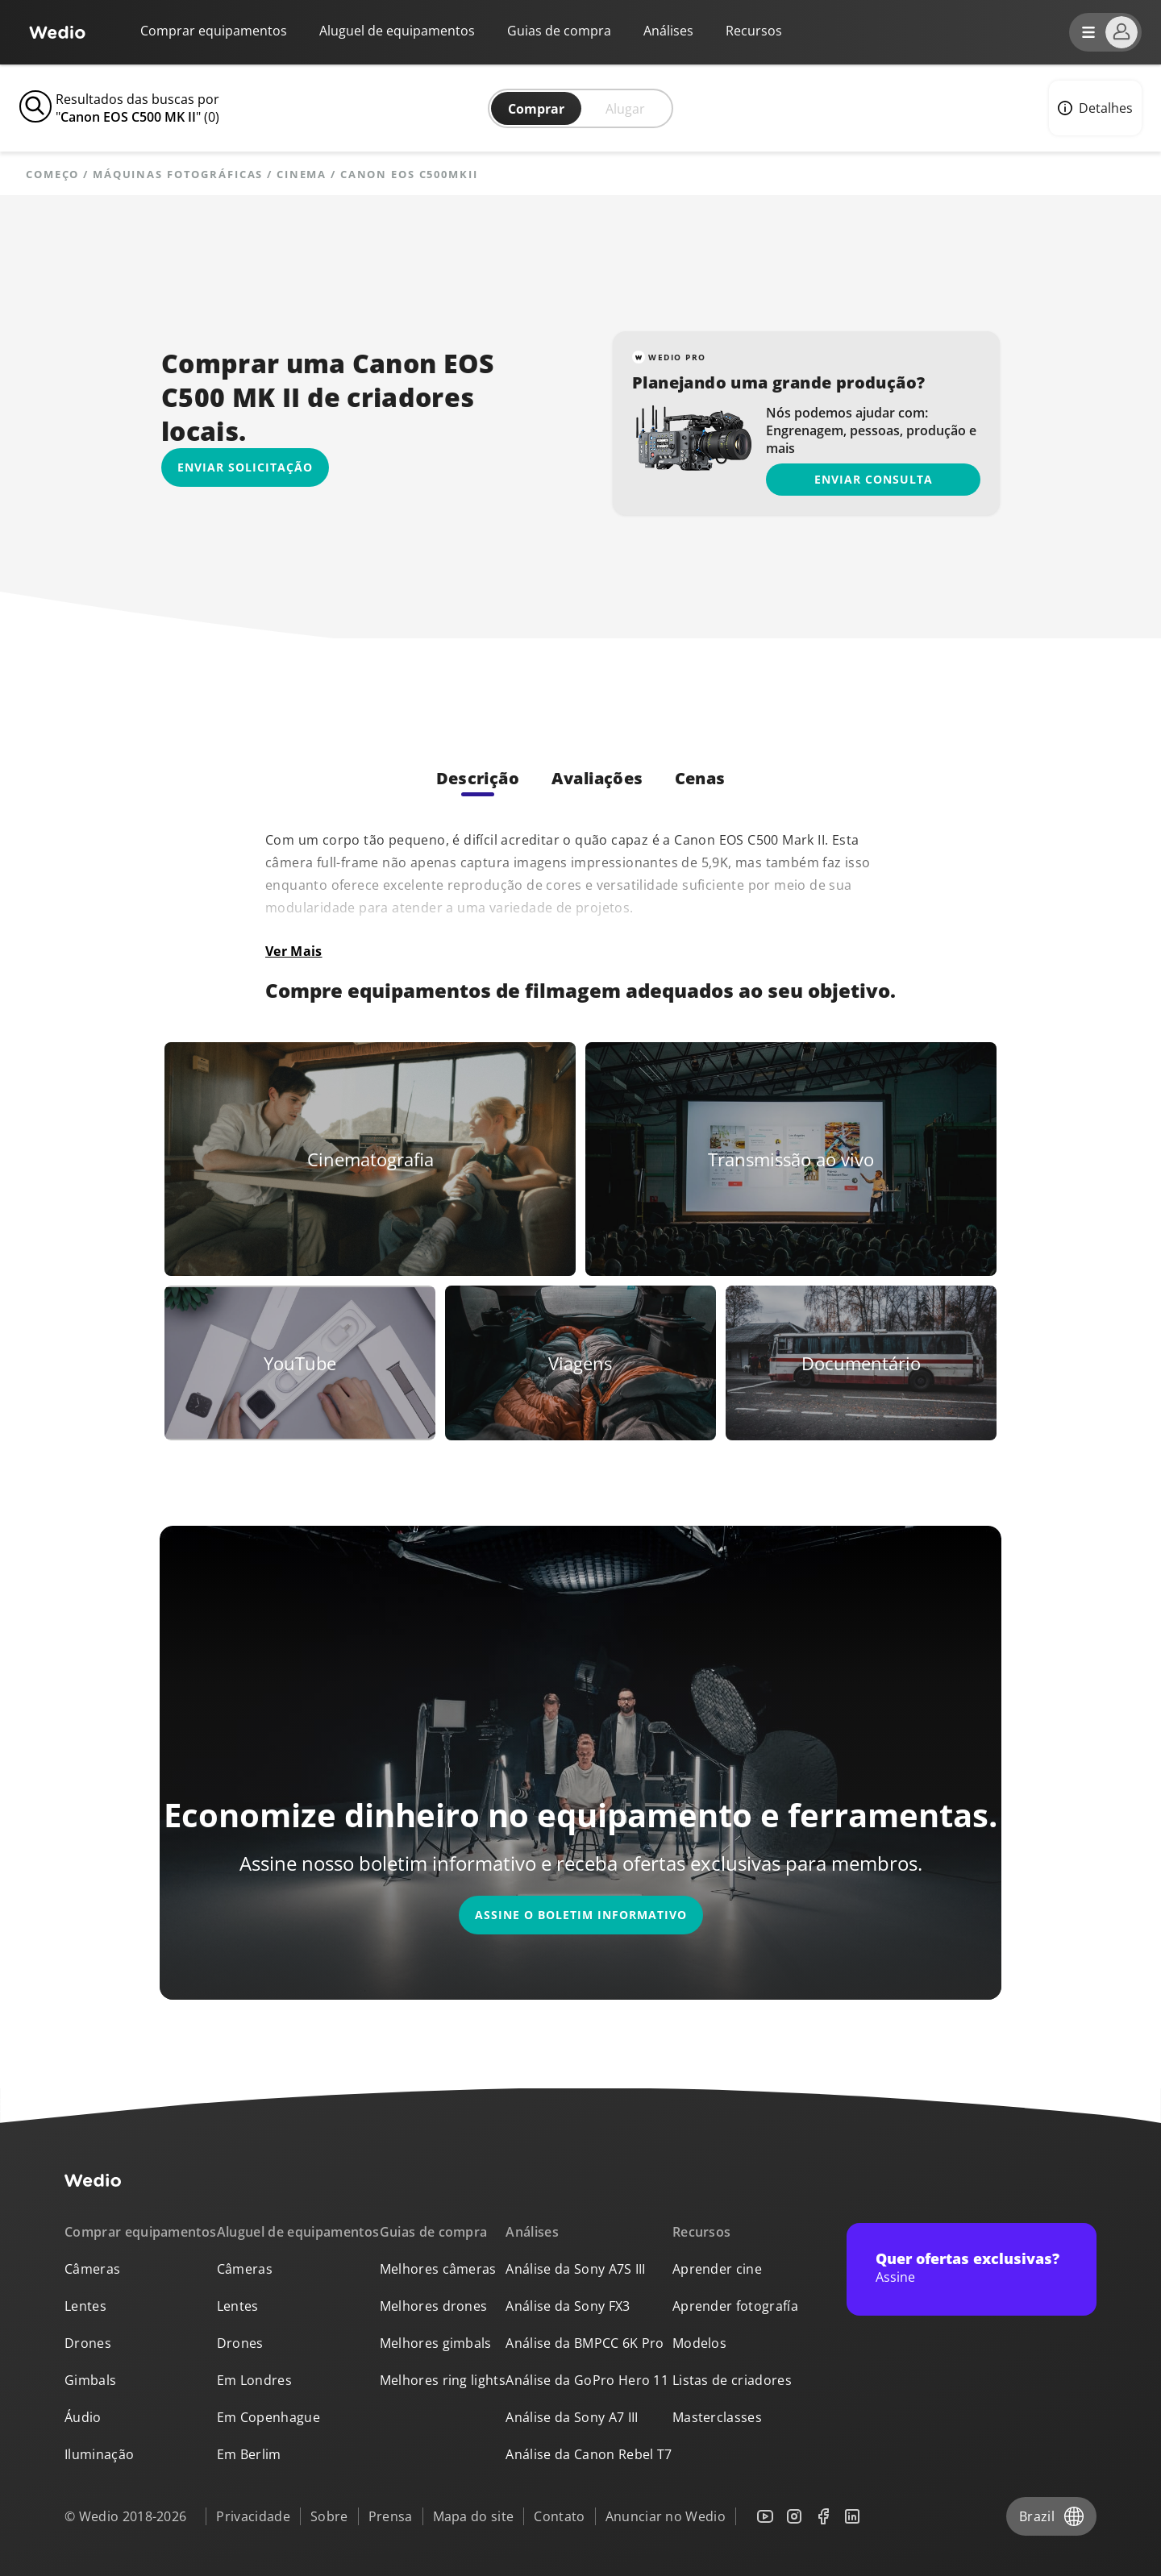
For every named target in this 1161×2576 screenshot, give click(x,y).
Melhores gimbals (436, 2343)
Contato (559, 2516)
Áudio (83, 2417)
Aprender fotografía (735, 2306)
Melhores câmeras (438, 2269)
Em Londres (254, 2380)
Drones (87, 2343)
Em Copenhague (268, 2417)
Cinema (302, 174)
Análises (668, 30)
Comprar (536, 109)
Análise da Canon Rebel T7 (589, 2454)
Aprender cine (717, 2269)
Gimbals (90, 2380)
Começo (52, 174)
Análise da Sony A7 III (572, 2417)
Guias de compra (559, 30)
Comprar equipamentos (213, 30)
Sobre (329, 2516)
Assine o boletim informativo (581, 1914)
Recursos (701, 2232)
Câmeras (92, 2269)
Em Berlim (249, 2454)
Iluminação (99, 2454)
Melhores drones (434, 2306)
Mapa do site (473, 2516)
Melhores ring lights (443, 2380)
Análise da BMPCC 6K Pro (585, 2343)
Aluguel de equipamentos (397, 30)
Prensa (390, 2516)
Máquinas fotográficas (178, 174)
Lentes (85, 2306)
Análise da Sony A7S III (575, 2269)
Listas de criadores (732, 2380)
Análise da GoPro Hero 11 (587, 2380)
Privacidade (253, 2516)
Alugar (625, 109)
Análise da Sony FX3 (568, 2306)
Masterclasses (717, 2417)
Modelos (699, 2343)
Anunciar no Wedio (665, 2516)
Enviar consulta (873, 479)
